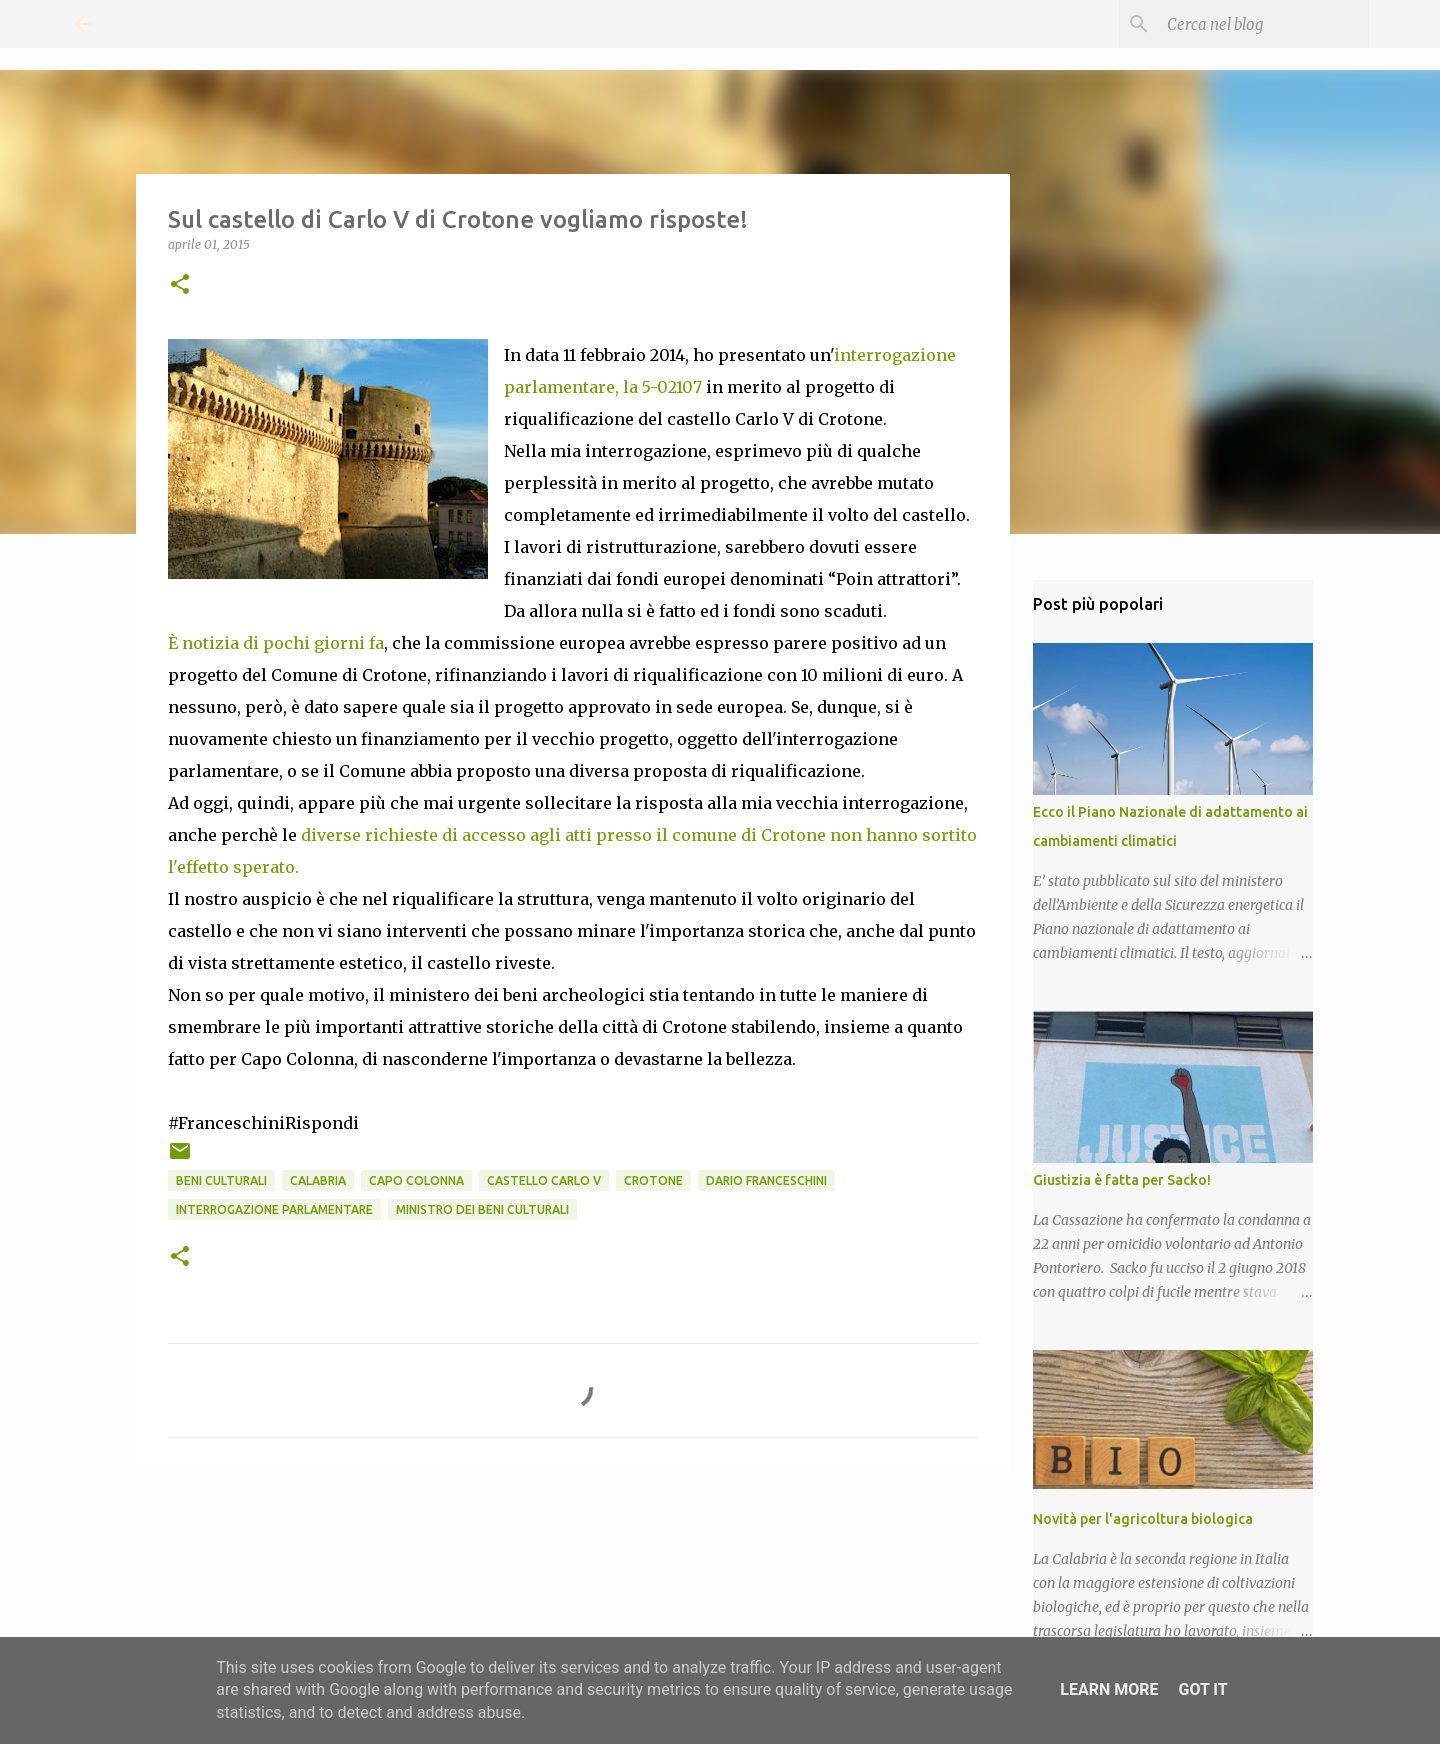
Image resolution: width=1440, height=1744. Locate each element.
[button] (180, 285)
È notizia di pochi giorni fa (276, 643)
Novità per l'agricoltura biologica (1143, 1519)
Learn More (1109, 1689)
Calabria (318, 1180)
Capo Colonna (416, 1180)
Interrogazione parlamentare (274, 1209)
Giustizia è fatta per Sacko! (1122, 1180)
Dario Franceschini (766, 1180)
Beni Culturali (221, 1180)
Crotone (653, 1180)
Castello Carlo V (544, 1180)
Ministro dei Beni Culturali (482, 1209)
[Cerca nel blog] (1264, 24)
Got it (1202, 1689)
